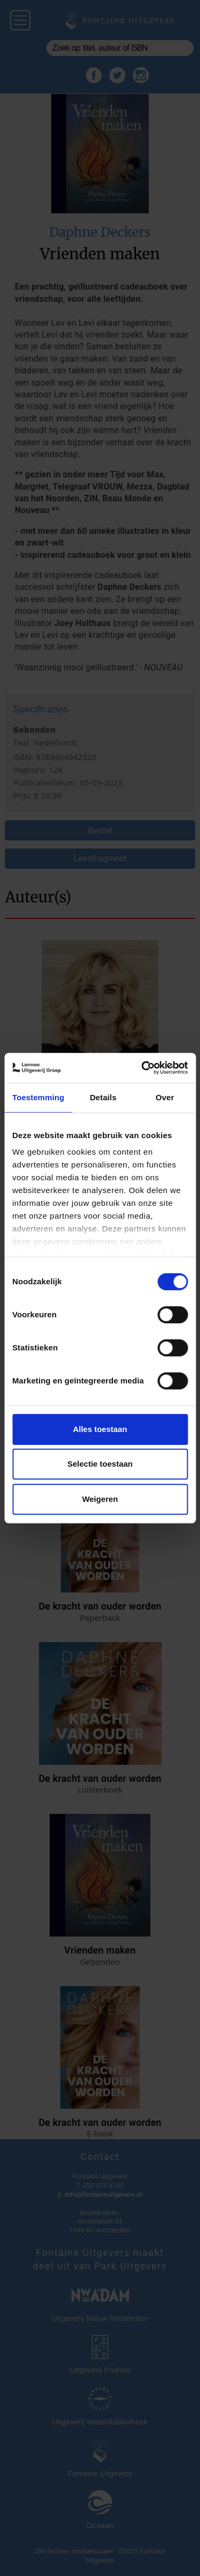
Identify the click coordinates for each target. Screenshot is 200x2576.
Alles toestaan (100, 1429)
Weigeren (100, 1498)
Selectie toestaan (100, 1463)
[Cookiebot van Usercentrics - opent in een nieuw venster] (142, 1068)
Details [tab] (103, 1097)
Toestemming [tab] (38, 1097)
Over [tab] (165, 1097)
